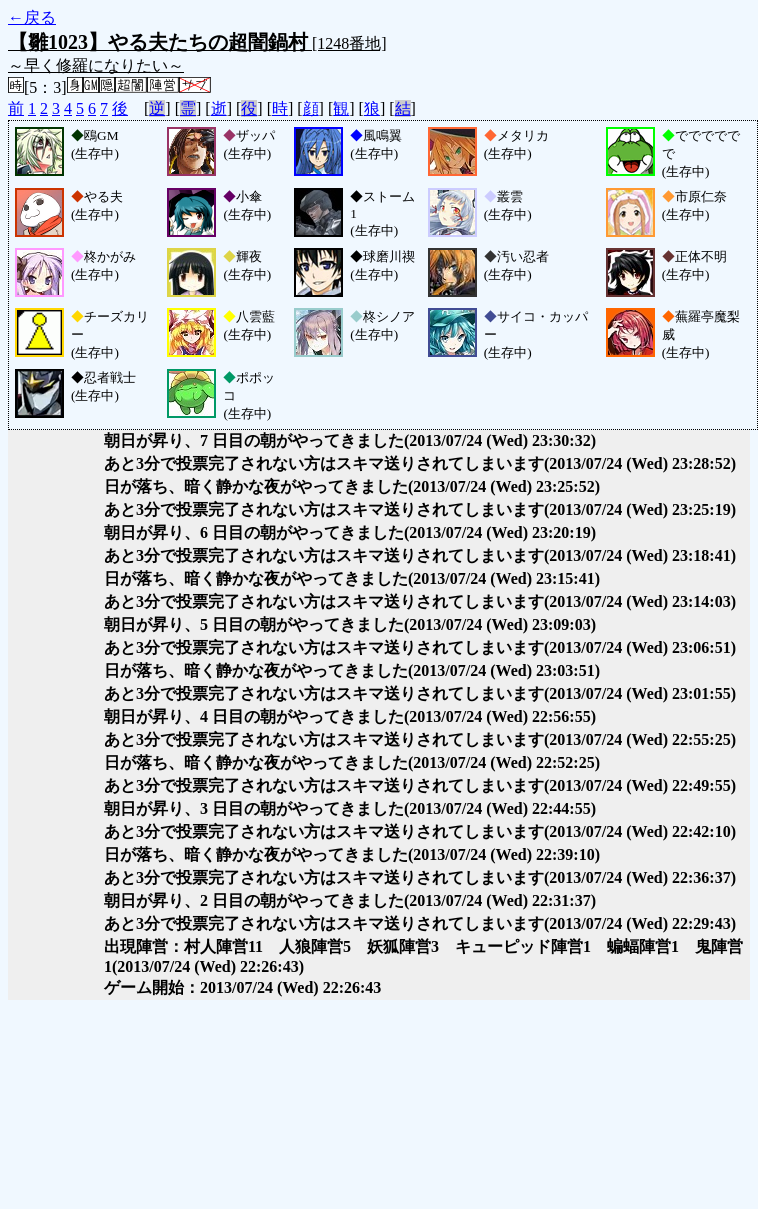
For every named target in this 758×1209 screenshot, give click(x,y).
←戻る (32, 17)
